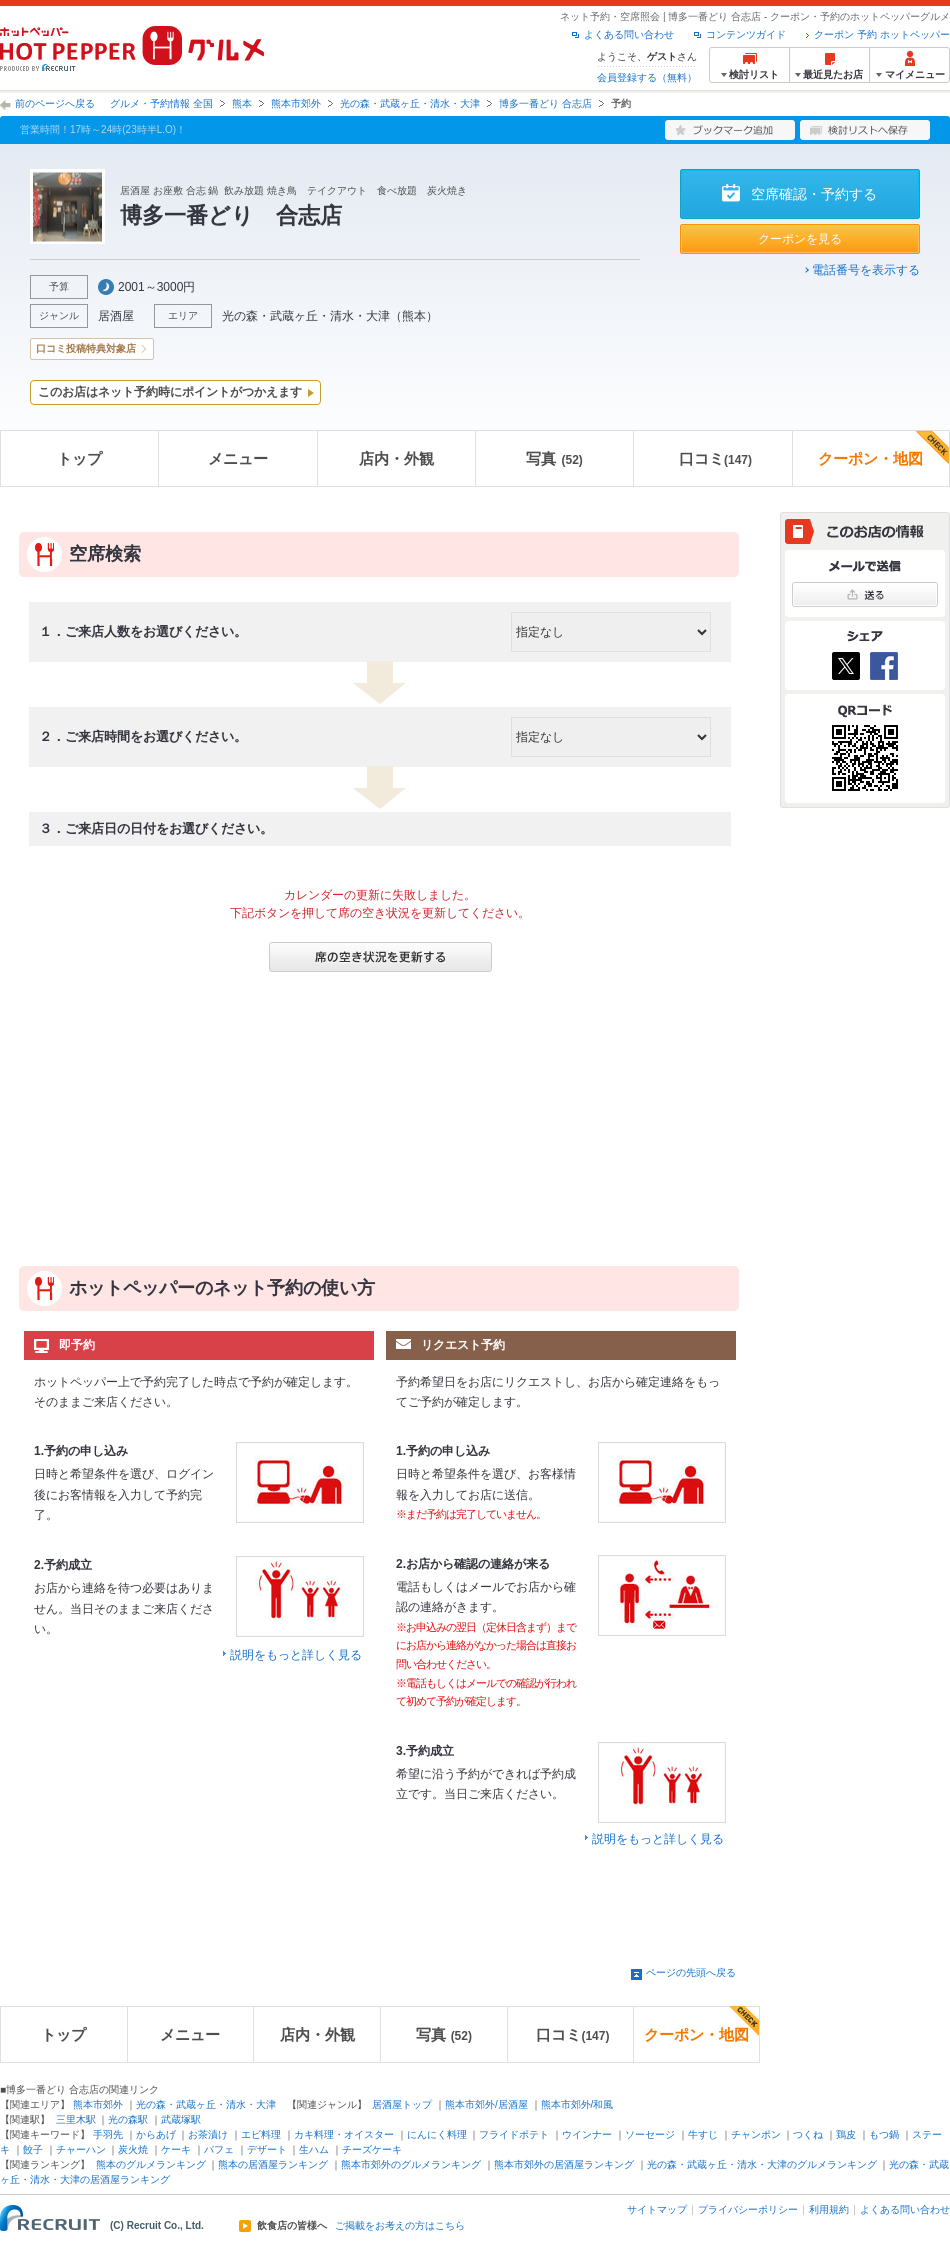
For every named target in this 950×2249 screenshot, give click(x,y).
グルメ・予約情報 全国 (161, 103)
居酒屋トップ (402, 2104)
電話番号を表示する (866, 270)
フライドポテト (514, 2134)
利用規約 (829, 2209)
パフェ (219, 2149)
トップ (79, 458)
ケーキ (176, 2149)
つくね (808, 2134)
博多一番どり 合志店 (545, 103)
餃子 (33, 2149)
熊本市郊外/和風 (577, 2104)
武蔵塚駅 (181, 2119)
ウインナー (587, 2134)
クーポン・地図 (883, 449)
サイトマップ (657, 2209)
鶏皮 (846, 2134)
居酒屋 (116, 316)
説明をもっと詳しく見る (296, 1655)
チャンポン (756, 2134)
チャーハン (81, 2149)
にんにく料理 (437, 2134)
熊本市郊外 (296, 103)
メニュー (238, 458)
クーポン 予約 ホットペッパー (882, 34)
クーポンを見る (800, 239)
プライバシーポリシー (748, 2209)
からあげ (156, 2134)
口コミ (715, 458)
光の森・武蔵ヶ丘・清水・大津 (410, 103)
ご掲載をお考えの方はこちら (400, 2226)
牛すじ (703, 2134)
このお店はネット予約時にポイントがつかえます (170, 392)
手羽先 (108, 2134)
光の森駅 (128, 2119)
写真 (554, 458)
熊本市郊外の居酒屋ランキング (564, 2164)
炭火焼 (133, 2149)
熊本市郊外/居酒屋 (486, 2104)
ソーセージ (650, 2134)
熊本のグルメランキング (151, 2164)
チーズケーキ (372, 2149)
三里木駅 (76, 2119)
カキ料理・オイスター (344, 2134)
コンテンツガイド (746, 34)
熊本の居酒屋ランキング (273, 2164)
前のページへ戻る (55, 103)
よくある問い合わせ (629, 34)
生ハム (314, 2149)
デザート (267, 2149)
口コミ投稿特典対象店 (86, 348)
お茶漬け (208, 2134)
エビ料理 (261, 2134)
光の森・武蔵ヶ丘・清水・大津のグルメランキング (762, 2164)
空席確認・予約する (814, 194)
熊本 (242, 103)
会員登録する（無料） (647, 77)
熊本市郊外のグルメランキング (411, 2164)
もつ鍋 (884, 2134)
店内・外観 (396, 458)
